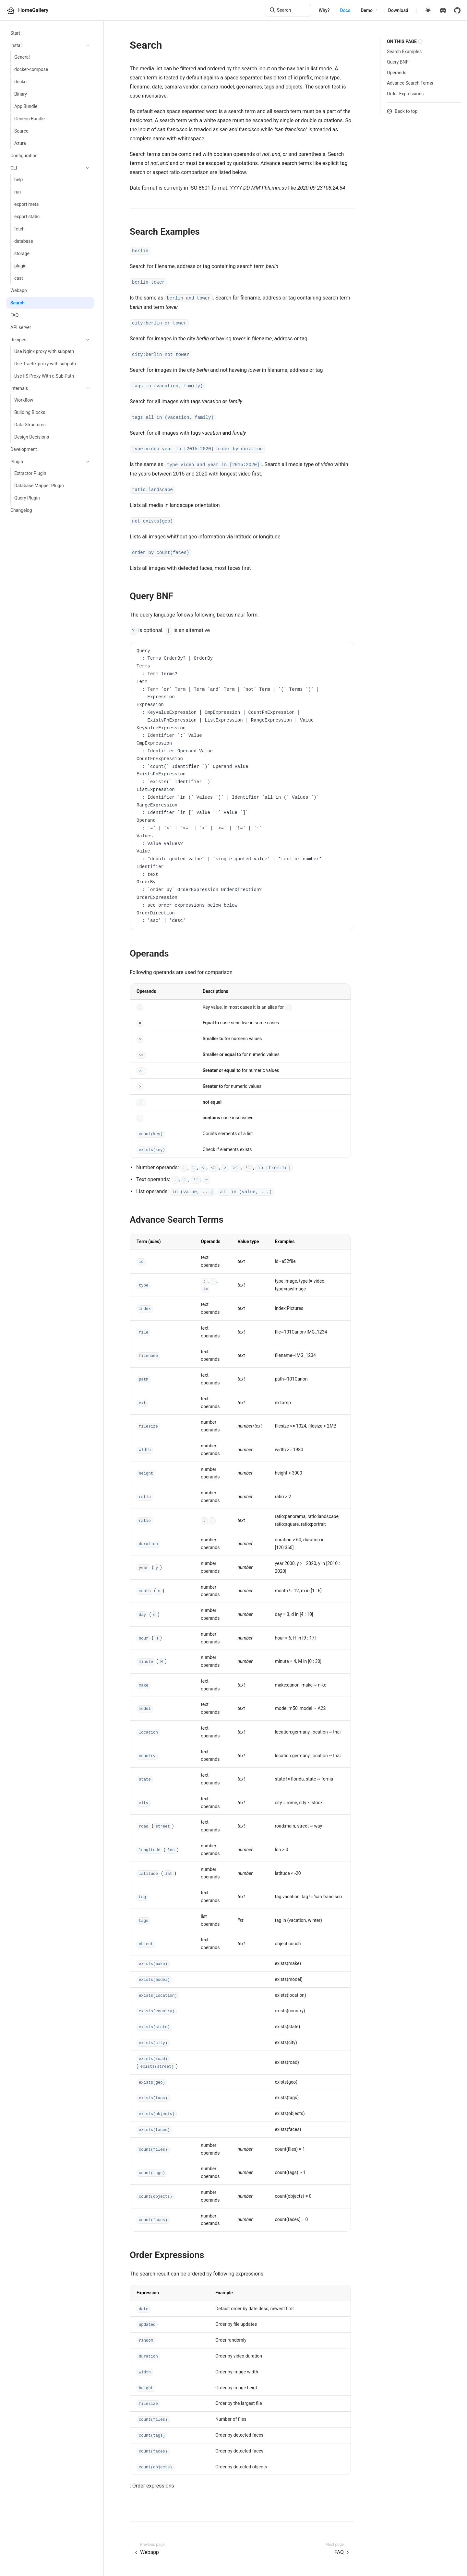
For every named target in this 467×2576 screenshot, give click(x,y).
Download (398, 10)
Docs (345, 10)
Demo (367, 10)
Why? (324, 10)
